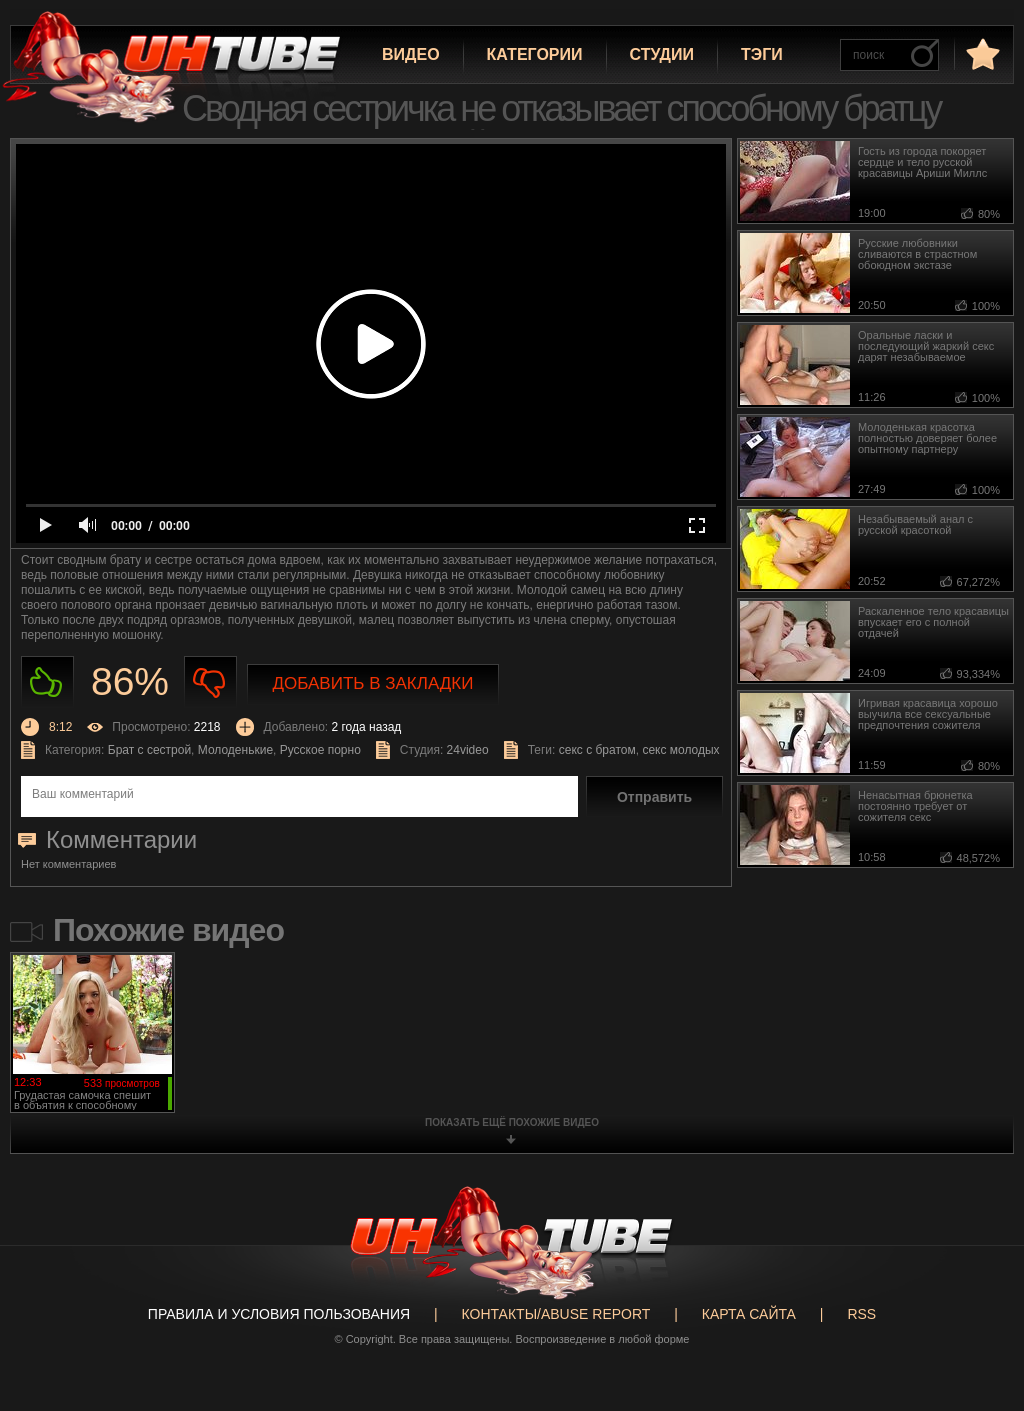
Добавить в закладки (373, 683)
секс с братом (597, 750)
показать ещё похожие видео (512, 1122)
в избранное (981, 53)
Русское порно (320, 750)
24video (468, 750)
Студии (662, 54)
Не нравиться (210, 682)
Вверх (979, 1332)
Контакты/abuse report (556, 1314)
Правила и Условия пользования (279, 1314)
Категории (535, 54)
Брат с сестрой (149, 750)
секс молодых (680, 750)
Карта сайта (749, 1314)
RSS (861, 1314)
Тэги (762, 54)
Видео (411, 54)
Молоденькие (235, 750)
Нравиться (47, 682)
